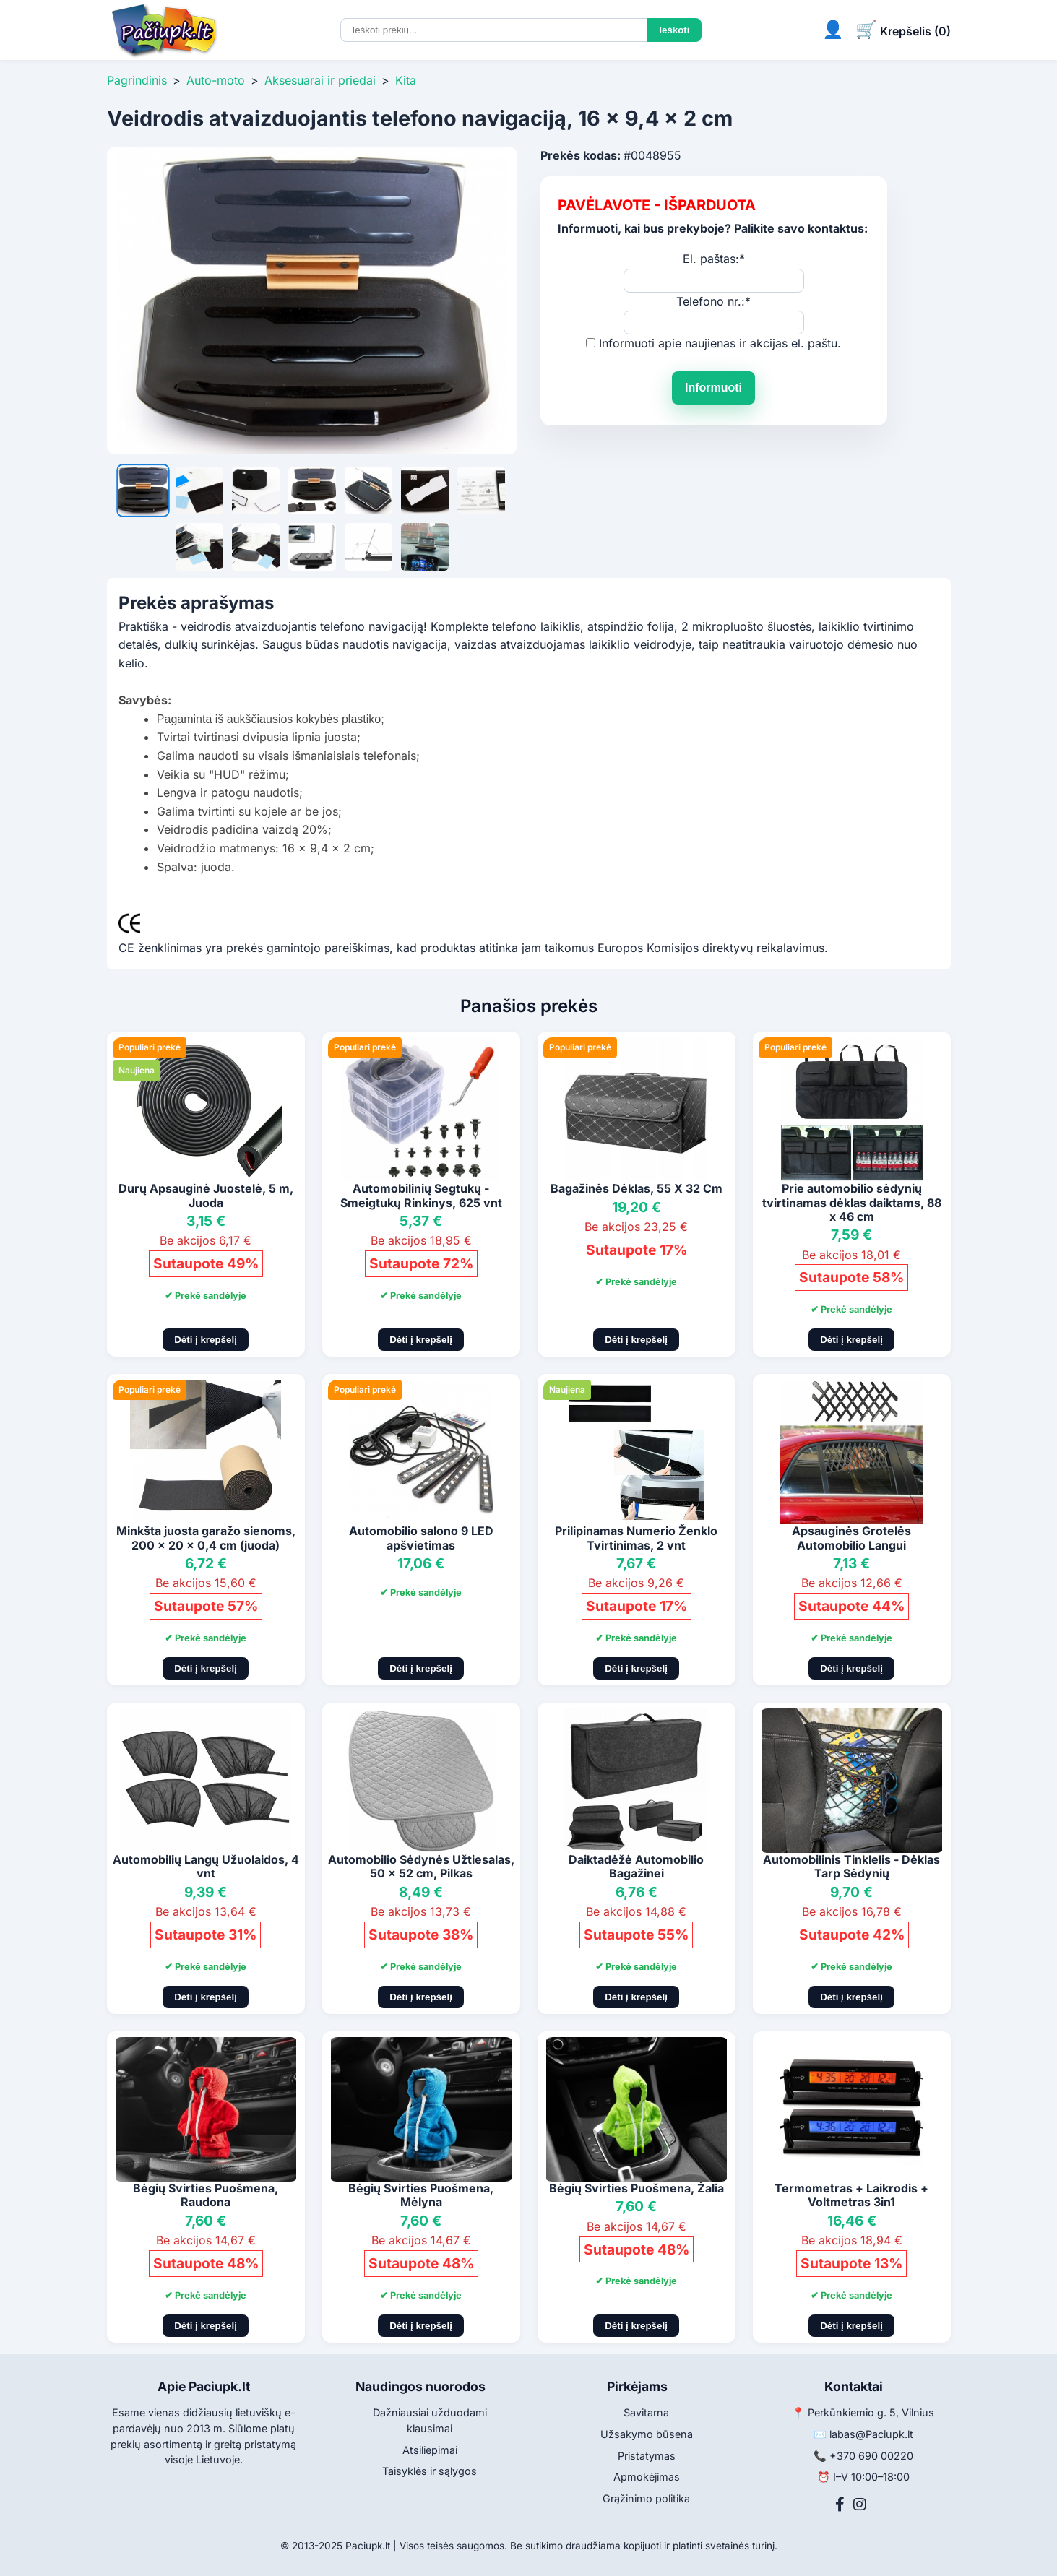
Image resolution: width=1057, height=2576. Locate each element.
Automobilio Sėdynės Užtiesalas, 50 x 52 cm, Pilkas (421, 1866)
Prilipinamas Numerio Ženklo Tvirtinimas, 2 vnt (636, 1537)
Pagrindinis (137, 80)
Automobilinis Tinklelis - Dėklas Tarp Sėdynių (851, 1866)
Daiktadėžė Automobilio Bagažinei (636, 1866)
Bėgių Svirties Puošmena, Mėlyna (420, 2195)
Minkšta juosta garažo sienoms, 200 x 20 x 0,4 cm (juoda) (205, 1537)
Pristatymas (647, 2456)
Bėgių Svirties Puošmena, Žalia (636, 2188)
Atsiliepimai (429, 2450)
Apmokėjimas (646, 2477)
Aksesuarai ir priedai (320, 80)
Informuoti (713, 387)
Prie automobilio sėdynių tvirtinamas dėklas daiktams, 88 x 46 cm (851, 1202)
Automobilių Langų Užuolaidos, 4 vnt (206, 1866)
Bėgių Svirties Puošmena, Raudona (205, 2195)
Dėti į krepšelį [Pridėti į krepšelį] (205, 1339)
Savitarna (646, 2412)
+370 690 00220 (871, 2456)
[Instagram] (859, 2504)
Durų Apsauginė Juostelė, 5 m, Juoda (205, 1195)
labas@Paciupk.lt (871, 2434)
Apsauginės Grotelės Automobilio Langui (851, 1537)
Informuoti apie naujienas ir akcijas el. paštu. (720, 343)
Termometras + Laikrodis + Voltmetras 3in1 (851, 2195)
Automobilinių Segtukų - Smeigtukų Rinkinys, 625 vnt (421, 1195)
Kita (405, 80)
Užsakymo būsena (646, 2434)
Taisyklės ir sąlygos (429, 2471)
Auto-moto (215, 80)
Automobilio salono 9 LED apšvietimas (421, 1537)
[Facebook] (840, 2504)
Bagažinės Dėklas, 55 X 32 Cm (636, 1188)
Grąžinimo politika (646, 2498)
